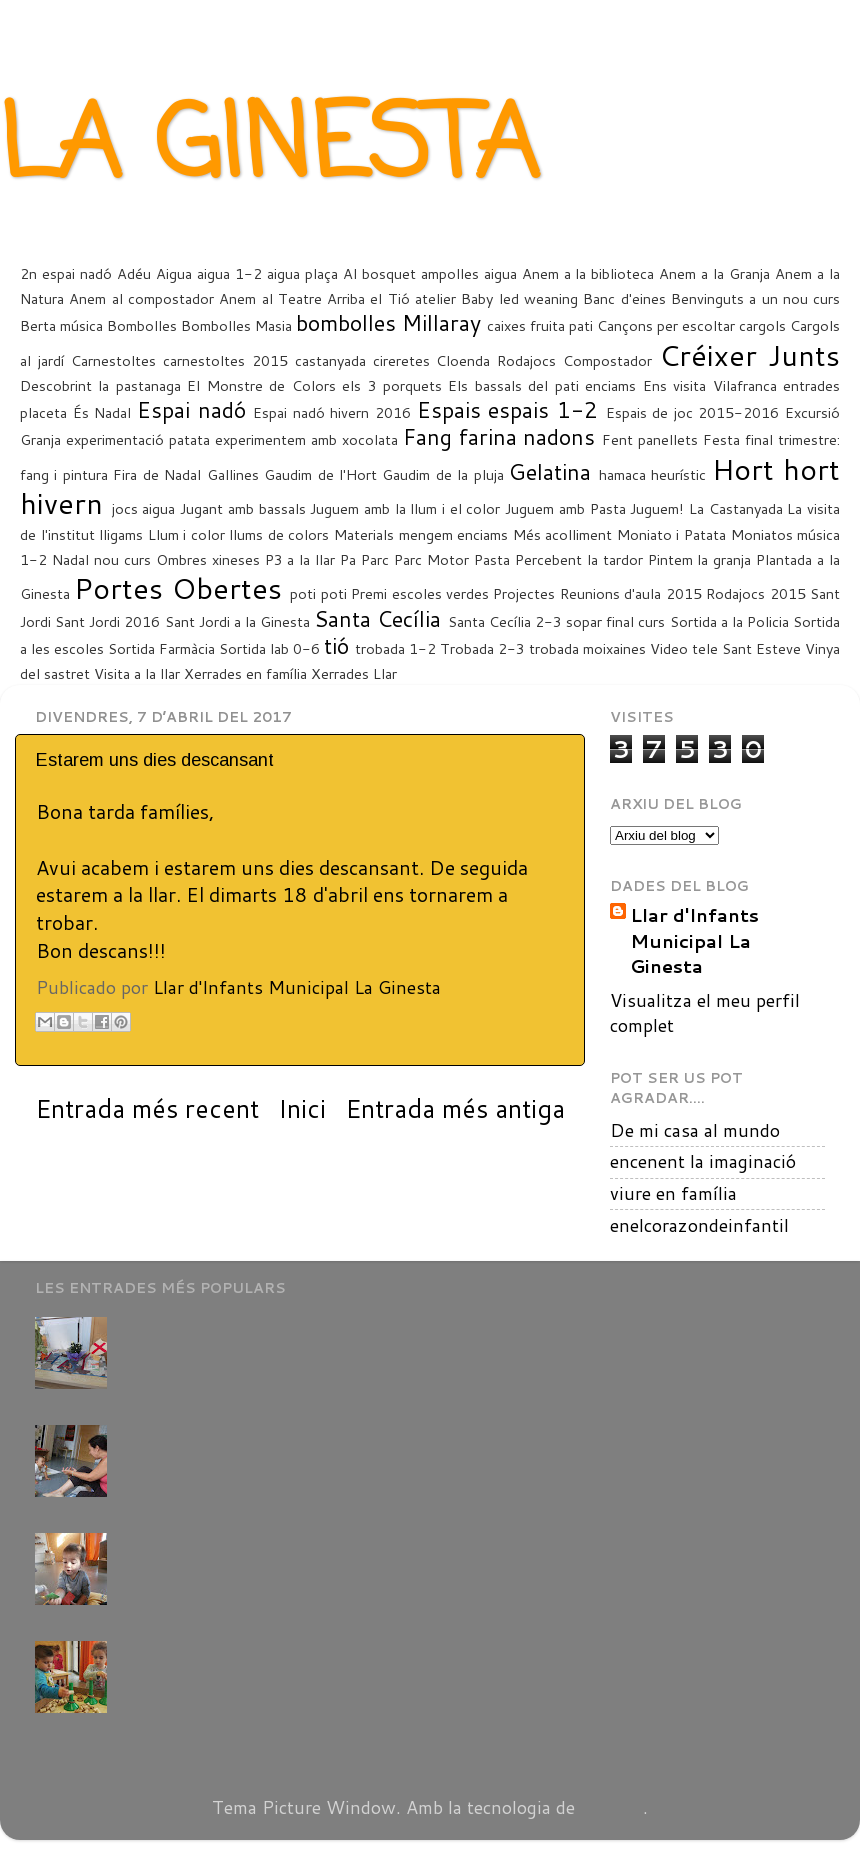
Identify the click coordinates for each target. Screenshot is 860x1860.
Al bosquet (379, 273)
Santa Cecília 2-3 (505, 621)
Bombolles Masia (236, 325)
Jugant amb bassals (242, 508)
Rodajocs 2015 (755, 593)
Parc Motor (431, 559)
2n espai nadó (66, 273)
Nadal (70, 559)
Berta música (61, 325)
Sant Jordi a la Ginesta (238, 621)
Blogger (611, 1807)
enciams (610, 385)
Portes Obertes (177, 587)
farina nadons (527, 436)
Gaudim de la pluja (442, 474)
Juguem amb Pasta (565, 508)
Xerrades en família (245, 673)
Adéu (134, 273)
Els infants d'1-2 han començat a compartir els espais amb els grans (398, 1651)
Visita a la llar (137, 673)
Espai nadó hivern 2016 (332, 412)
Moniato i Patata (671, 534)
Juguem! (657, 508)
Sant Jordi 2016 (107, 621)
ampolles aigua (469, 273)
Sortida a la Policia (729, 621)
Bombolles (142, 325)
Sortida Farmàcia (161, 648)
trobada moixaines (587, 648)
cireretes (401, 360)
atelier (435, 298)
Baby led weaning (519, 298)
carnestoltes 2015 (225, 360)
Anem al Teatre (270, 298)
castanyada (330, 360)
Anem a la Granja (714, 273)
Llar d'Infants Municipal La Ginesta (694, 940)
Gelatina (550, 471)
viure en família (673, 1193)
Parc (375, 559)
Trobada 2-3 (482, 648)
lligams (121, 534)
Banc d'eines (624, 298)
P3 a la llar (300, 559)
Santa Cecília (377, 618)
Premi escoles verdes (420, 593)
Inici (302, 1108)
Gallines (233, 474)
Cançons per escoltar (666, 325)
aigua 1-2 (229, 273)
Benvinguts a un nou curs (755, 298)
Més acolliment (563, 534)
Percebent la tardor (579, 559)
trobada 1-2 (395, 648)
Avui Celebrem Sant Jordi (223, 1327)
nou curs (122, 559)
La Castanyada (736, 508)
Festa (721, 439)
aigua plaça (302, 273)
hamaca (622, 474)
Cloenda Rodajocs (496, 360)
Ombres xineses (208, 559)
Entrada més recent (147, 1108)
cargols (762, 325)
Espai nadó (191, 409)
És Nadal (102, 412)
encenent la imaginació (703, 1161)
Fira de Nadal (157, 474)
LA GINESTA (269, 149)
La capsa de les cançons (215, 1543)
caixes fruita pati (540, 325)
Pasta (492, 559)
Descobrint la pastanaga (100, 385)
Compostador (607, 360)
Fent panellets (650, 439)
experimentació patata (138, 439)
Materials (364, 534)
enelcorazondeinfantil (699, 1225)
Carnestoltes (113, 360)
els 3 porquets (392, 385)
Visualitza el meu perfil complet (705, 1012)
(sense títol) (168, 1435)
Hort (743, 468)
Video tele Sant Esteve (725, 648)
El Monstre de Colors (261, 385)
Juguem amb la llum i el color (405, 508)
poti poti (318, 593)
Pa (348, 559)
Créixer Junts (749, 354)
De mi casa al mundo (695, 1130)
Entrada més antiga (455, 1108)
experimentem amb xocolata (306, 439)
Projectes (524, 593)
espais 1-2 (543, 409)
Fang (427, 436)
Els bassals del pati (513, 385)
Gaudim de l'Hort (320, 474)
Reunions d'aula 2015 (631, 593)
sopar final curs (615, 621)
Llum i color (186, 534)
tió (336, 645)
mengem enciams (454, 534)
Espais (449, 409)
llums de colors (279, 534)
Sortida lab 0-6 (269, 648)
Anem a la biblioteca (588, 273)
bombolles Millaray (388, 322)
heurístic (678, 474)
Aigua (174, 273)
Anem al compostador (141, 298)
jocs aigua (144, 508)
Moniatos (762, 534)
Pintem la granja (700, 559)
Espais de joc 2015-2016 (693, 412)
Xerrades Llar (354, 673)
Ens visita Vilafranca (710, 385)
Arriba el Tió (368, 298)
